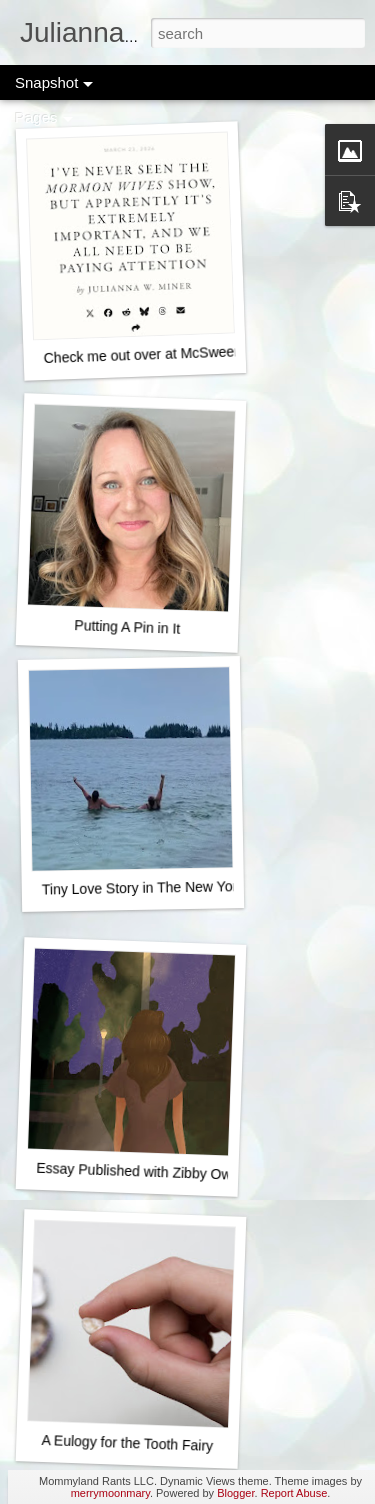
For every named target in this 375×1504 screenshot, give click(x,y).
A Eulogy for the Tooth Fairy (127, 1443)
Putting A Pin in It (127, 627)
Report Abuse (294, 1493)
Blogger (235, 1493)
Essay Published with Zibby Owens (145, 1172)
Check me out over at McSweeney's (154, 354)
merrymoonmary (110, 1493)
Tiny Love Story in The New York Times (164, 887)
